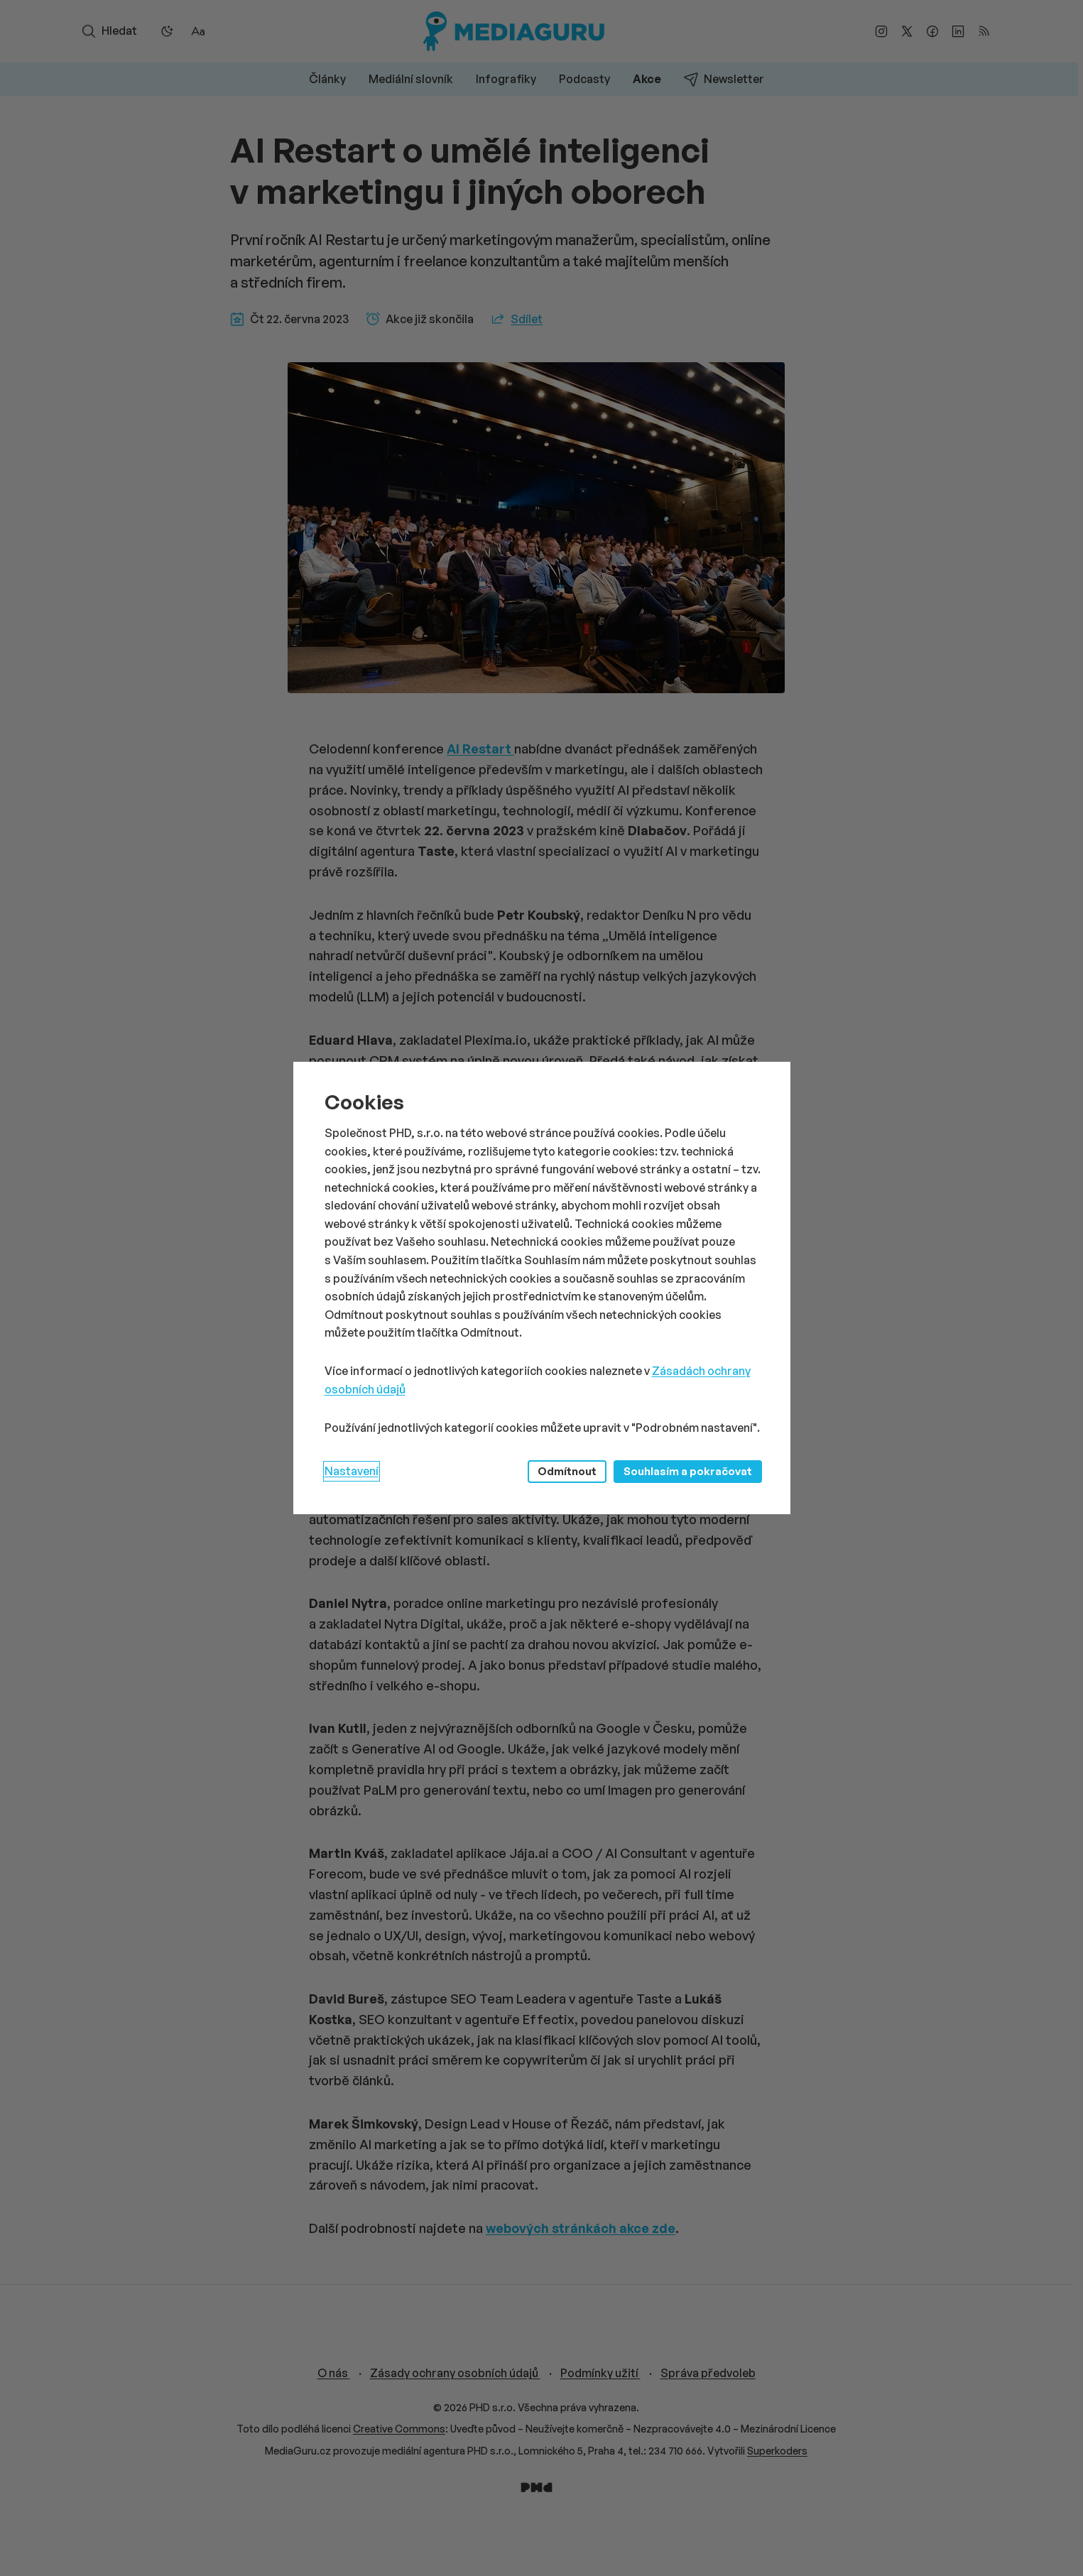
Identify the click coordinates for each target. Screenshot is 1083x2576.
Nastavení (352, 1471)
